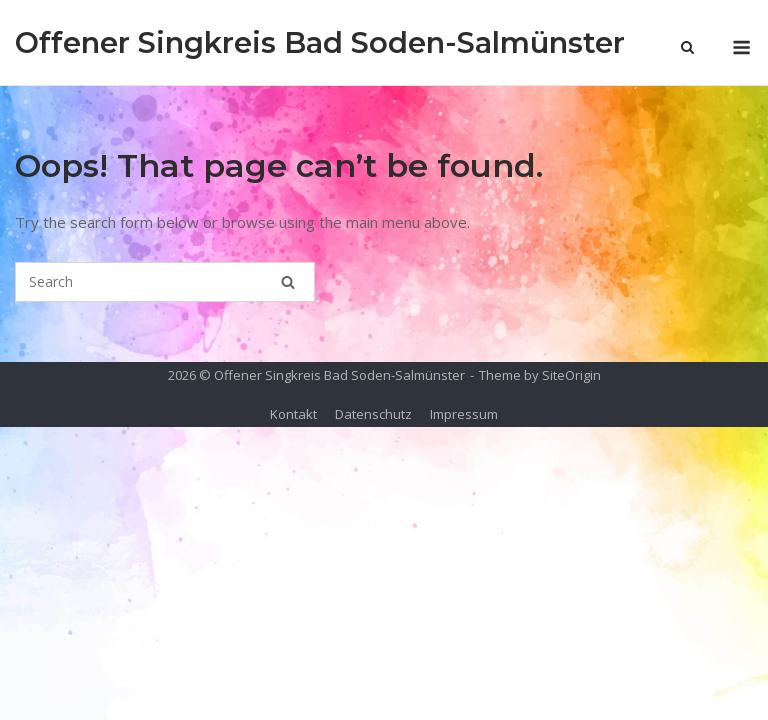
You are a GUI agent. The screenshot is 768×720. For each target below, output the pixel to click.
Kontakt (293, 414)
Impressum (464, 414)
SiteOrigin (571, 375)
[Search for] (165, 282)
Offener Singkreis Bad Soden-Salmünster (320, 42)
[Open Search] (687, 49)
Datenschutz (373, 414)
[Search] (288, 282)
